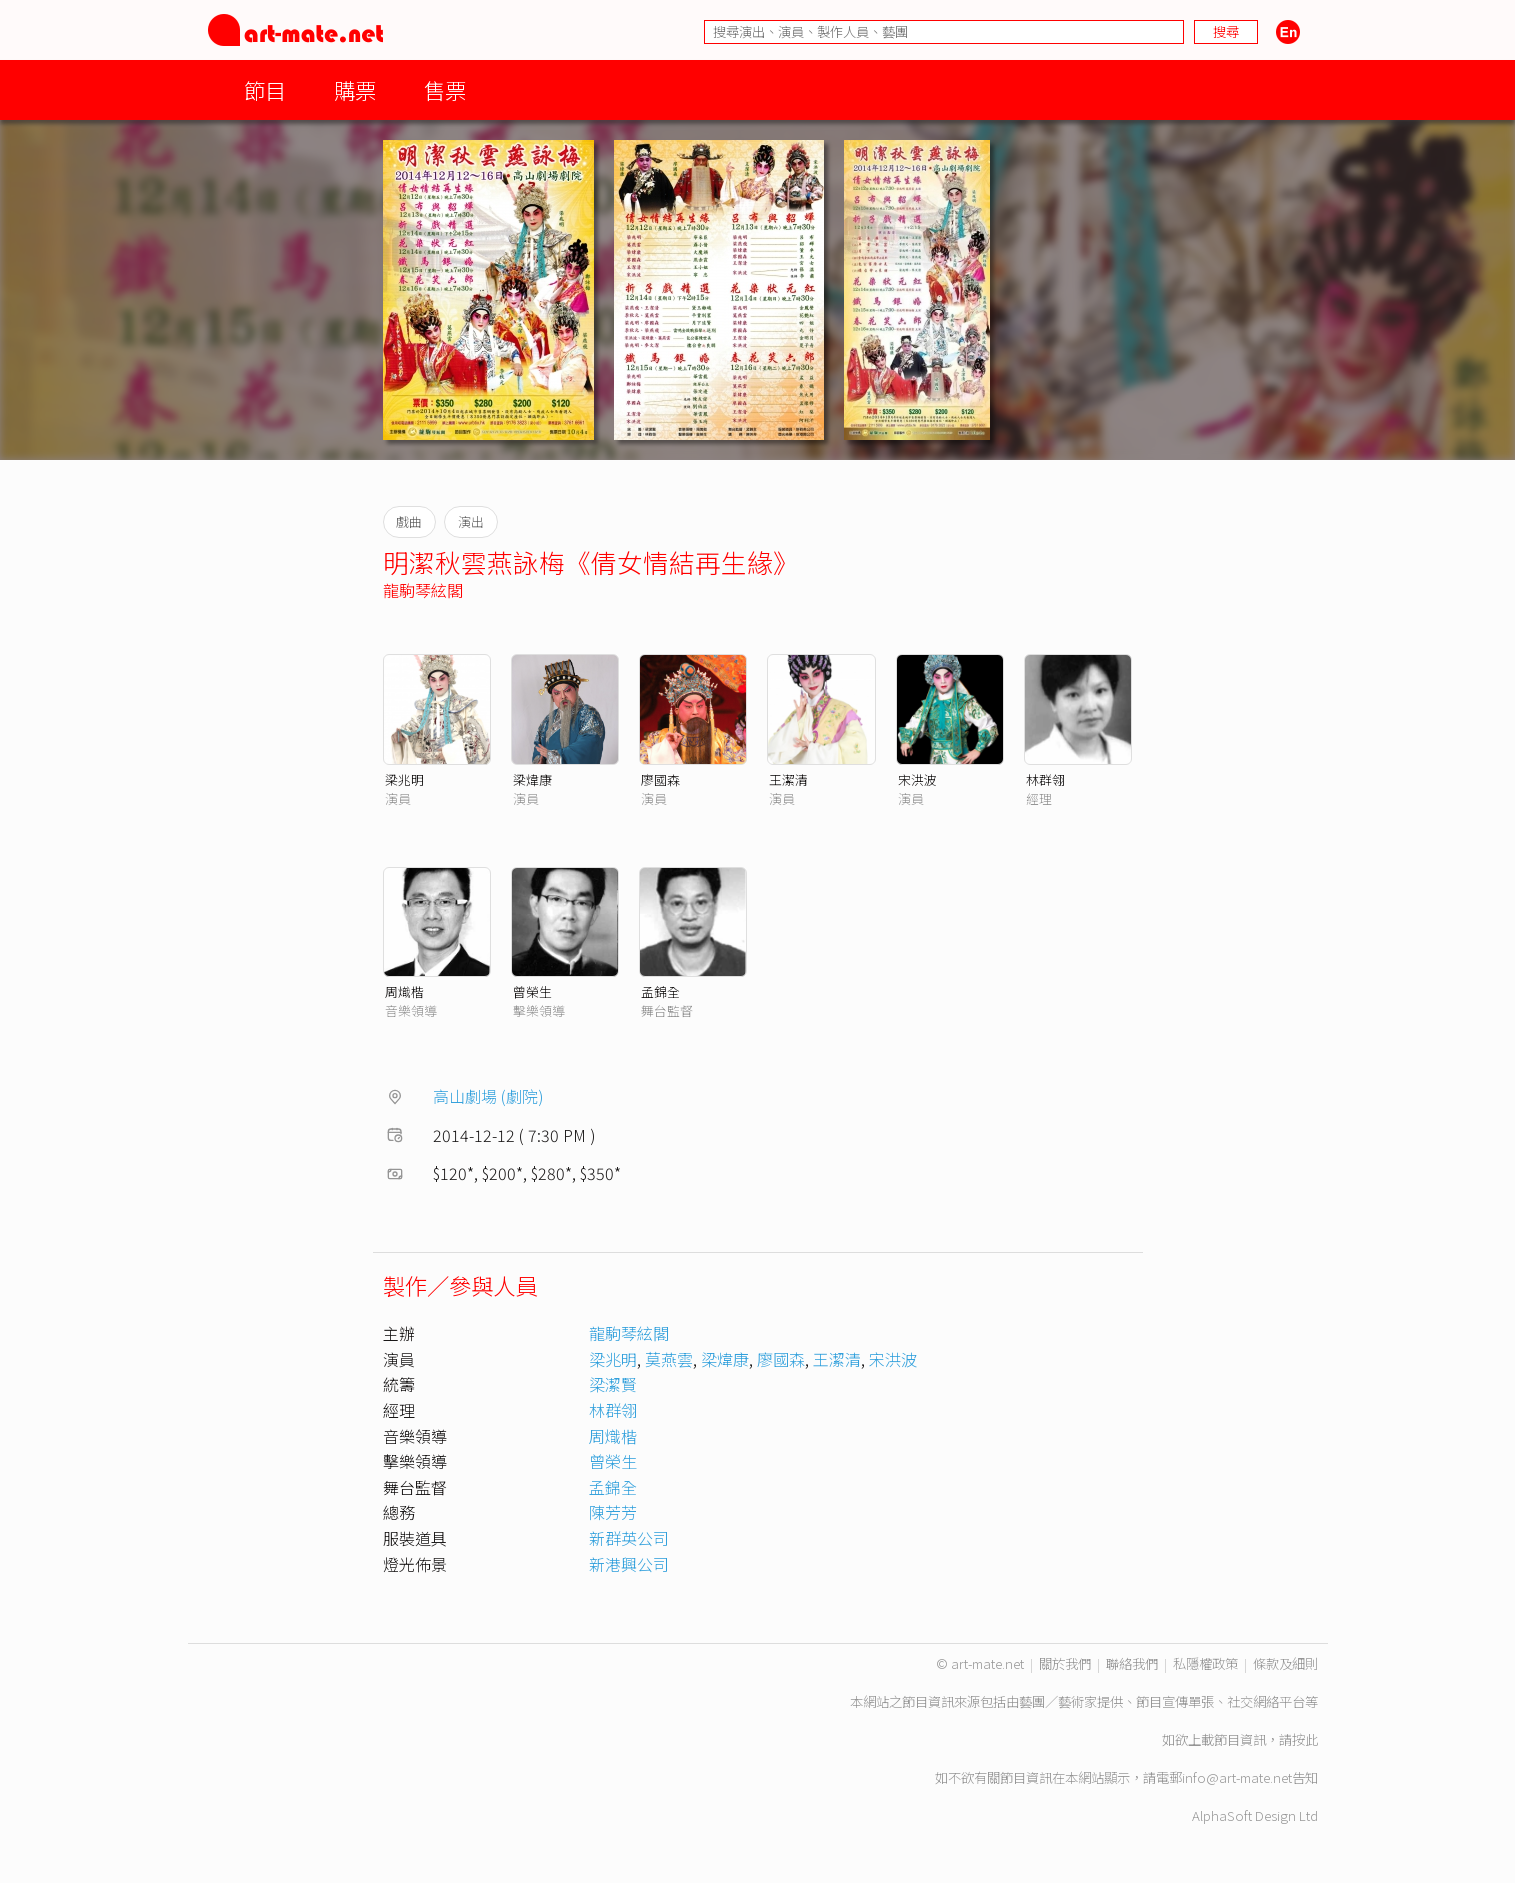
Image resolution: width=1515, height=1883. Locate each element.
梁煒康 (532, 779)
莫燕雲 (669, 1359)
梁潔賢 (613, 1384)
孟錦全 (660, 991)
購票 (355, 89)
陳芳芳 (613, 1512)
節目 (265, 89)
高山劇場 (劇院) (488, 1096)
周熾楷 (404, 991)
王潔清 (788, 779)
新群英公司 (629, 1538)
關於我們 (1065, 1663)
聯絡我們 (1132, 1663)
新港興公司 (629, 1564)
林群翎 (1045, 779)
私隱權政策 (1205, 1663)
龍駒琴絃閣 (423, 590)
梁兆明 (404, 779)
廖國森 (660, 779)
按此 (1305, 1739)
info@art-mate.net (1237, 1777)
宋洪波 (917, 779)
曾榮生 (532, 991)
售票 (445, 89)
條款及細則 (1285, 1663)
